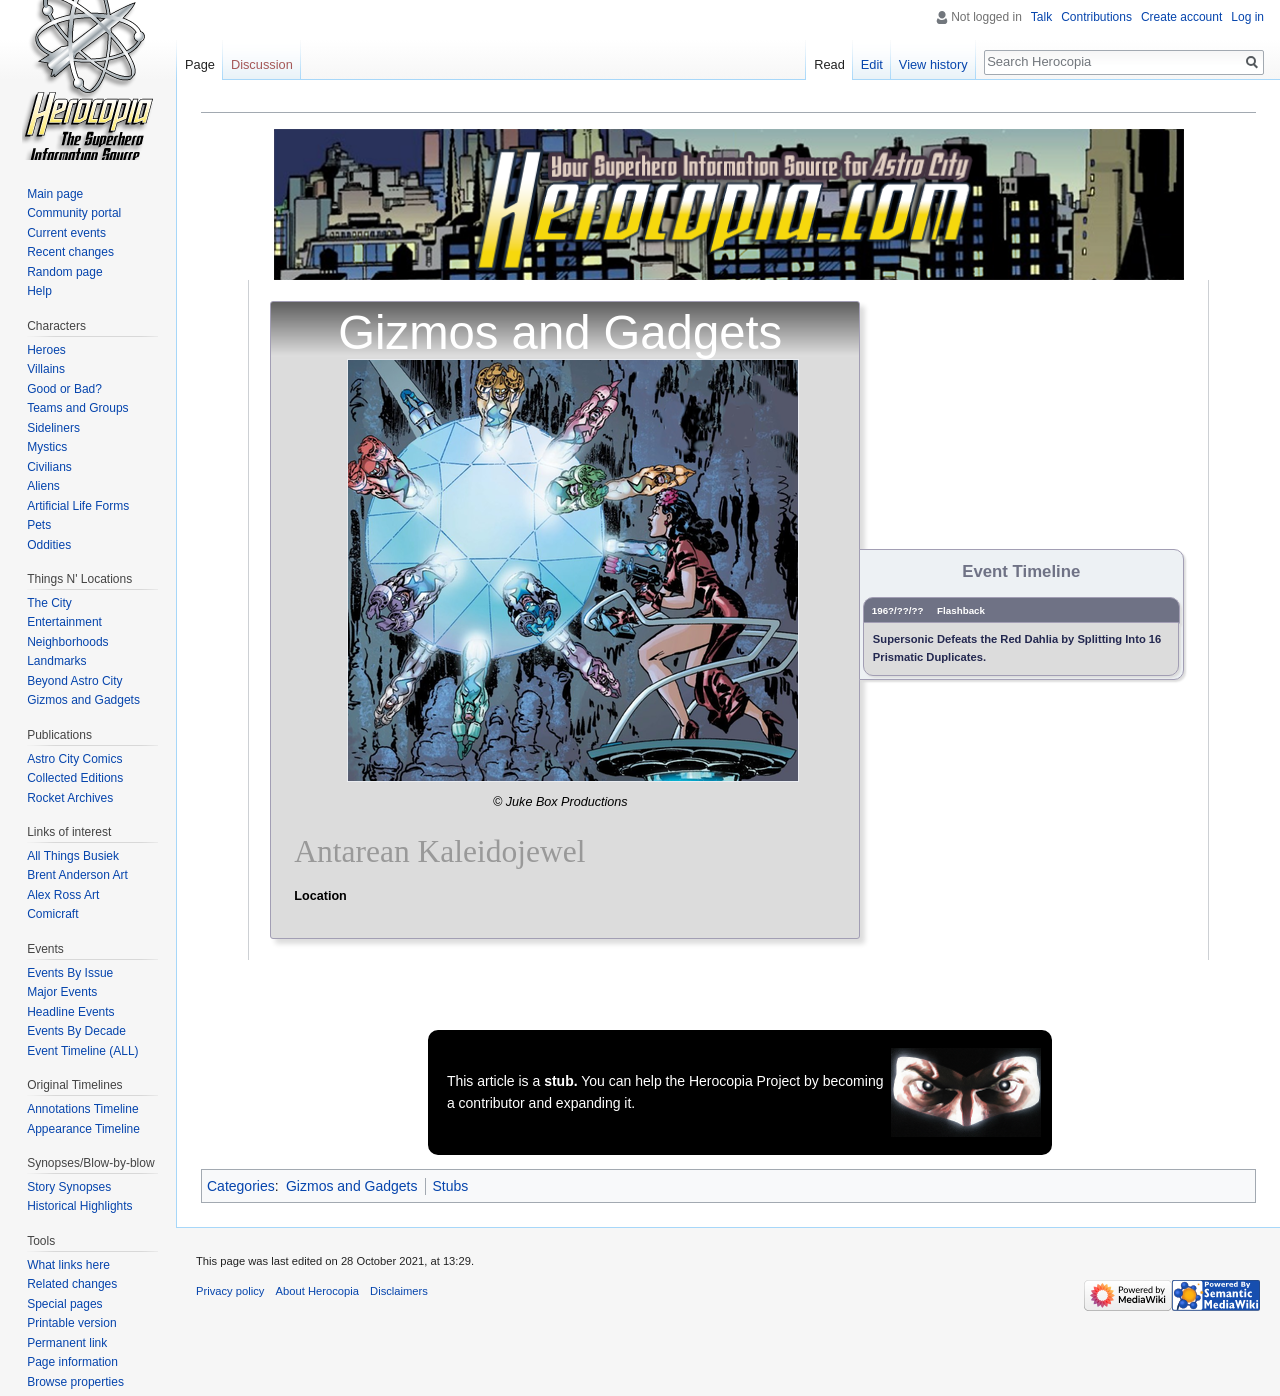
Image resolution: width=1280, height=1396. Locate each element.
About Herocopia (317, 1291)
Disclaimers (399, 1291)
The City (49, 603)
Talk (1041, 17)
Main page (55, 194)
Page (200, 64)
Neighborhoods (67, 642)
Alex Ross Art (63, 895)
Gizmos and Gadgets (352, 1186)
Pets (39, 525)
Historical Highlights (79, 1206)
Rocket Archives (70, 798)
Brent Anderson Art (77, 875)
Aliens (43, 486)
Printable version (71, 1323)
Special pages (64, 1304)
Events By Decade (76, 1031)
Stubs (451, 1186)
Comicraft (52, 914)
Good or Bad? (64, 389)
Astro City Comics (74, 759)
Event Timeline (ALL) (82, 1051)
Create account (1181, 17)
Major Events (62, 992)
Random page (64, 272)
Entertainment (64, 622)
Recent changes (70, 252)
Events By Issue (70, 973)
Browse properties (75, 1382)
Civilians (49, 467)
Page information (72, 1362)
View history (933, 64)
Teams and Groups (77, 408)
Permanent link (67, 1343)
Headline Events (70, 1012)
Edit (872, 64)
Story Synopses (69, 1187)
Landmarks (56, 661)
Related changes (72, 1284)
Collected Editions (75, 778)
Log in (1247, 17)
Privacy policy (230, 1291)
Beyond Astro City (74, 681)
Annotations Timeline (82, 1109)
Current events (66, 233)
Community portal (74, 213)
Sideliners (53, 428)
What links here (68, 1265)
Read (829, 64)
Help (39, 291)
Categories (241, 1186)
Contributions (1096, 17)
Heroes (46, 350)
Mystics (47, 447)
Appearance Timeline (83, 1129)
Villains (46, 369)
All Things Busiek (73, 856)
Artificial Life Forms (78, 506)
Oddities (49, 545)
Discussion (262, 64)
